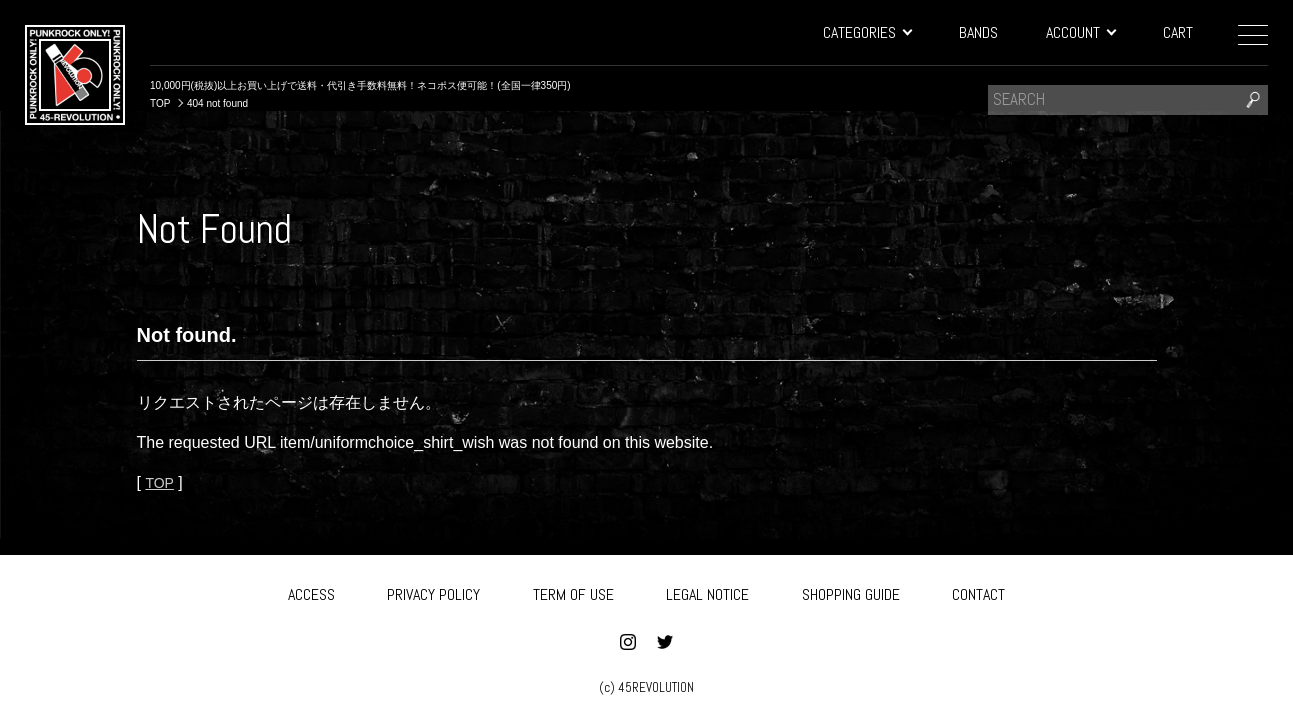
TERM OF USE (573, 591)
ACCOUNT (1080, 32)
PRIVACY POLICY (433, 591)
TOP (161, 482)
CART (1178, 32)
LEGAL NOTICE (707, 591)
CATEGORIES (867, 32)
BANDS (978, 32)
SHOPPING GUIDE (851, 591)
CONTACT (978, 591)
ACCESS (311, 591)
